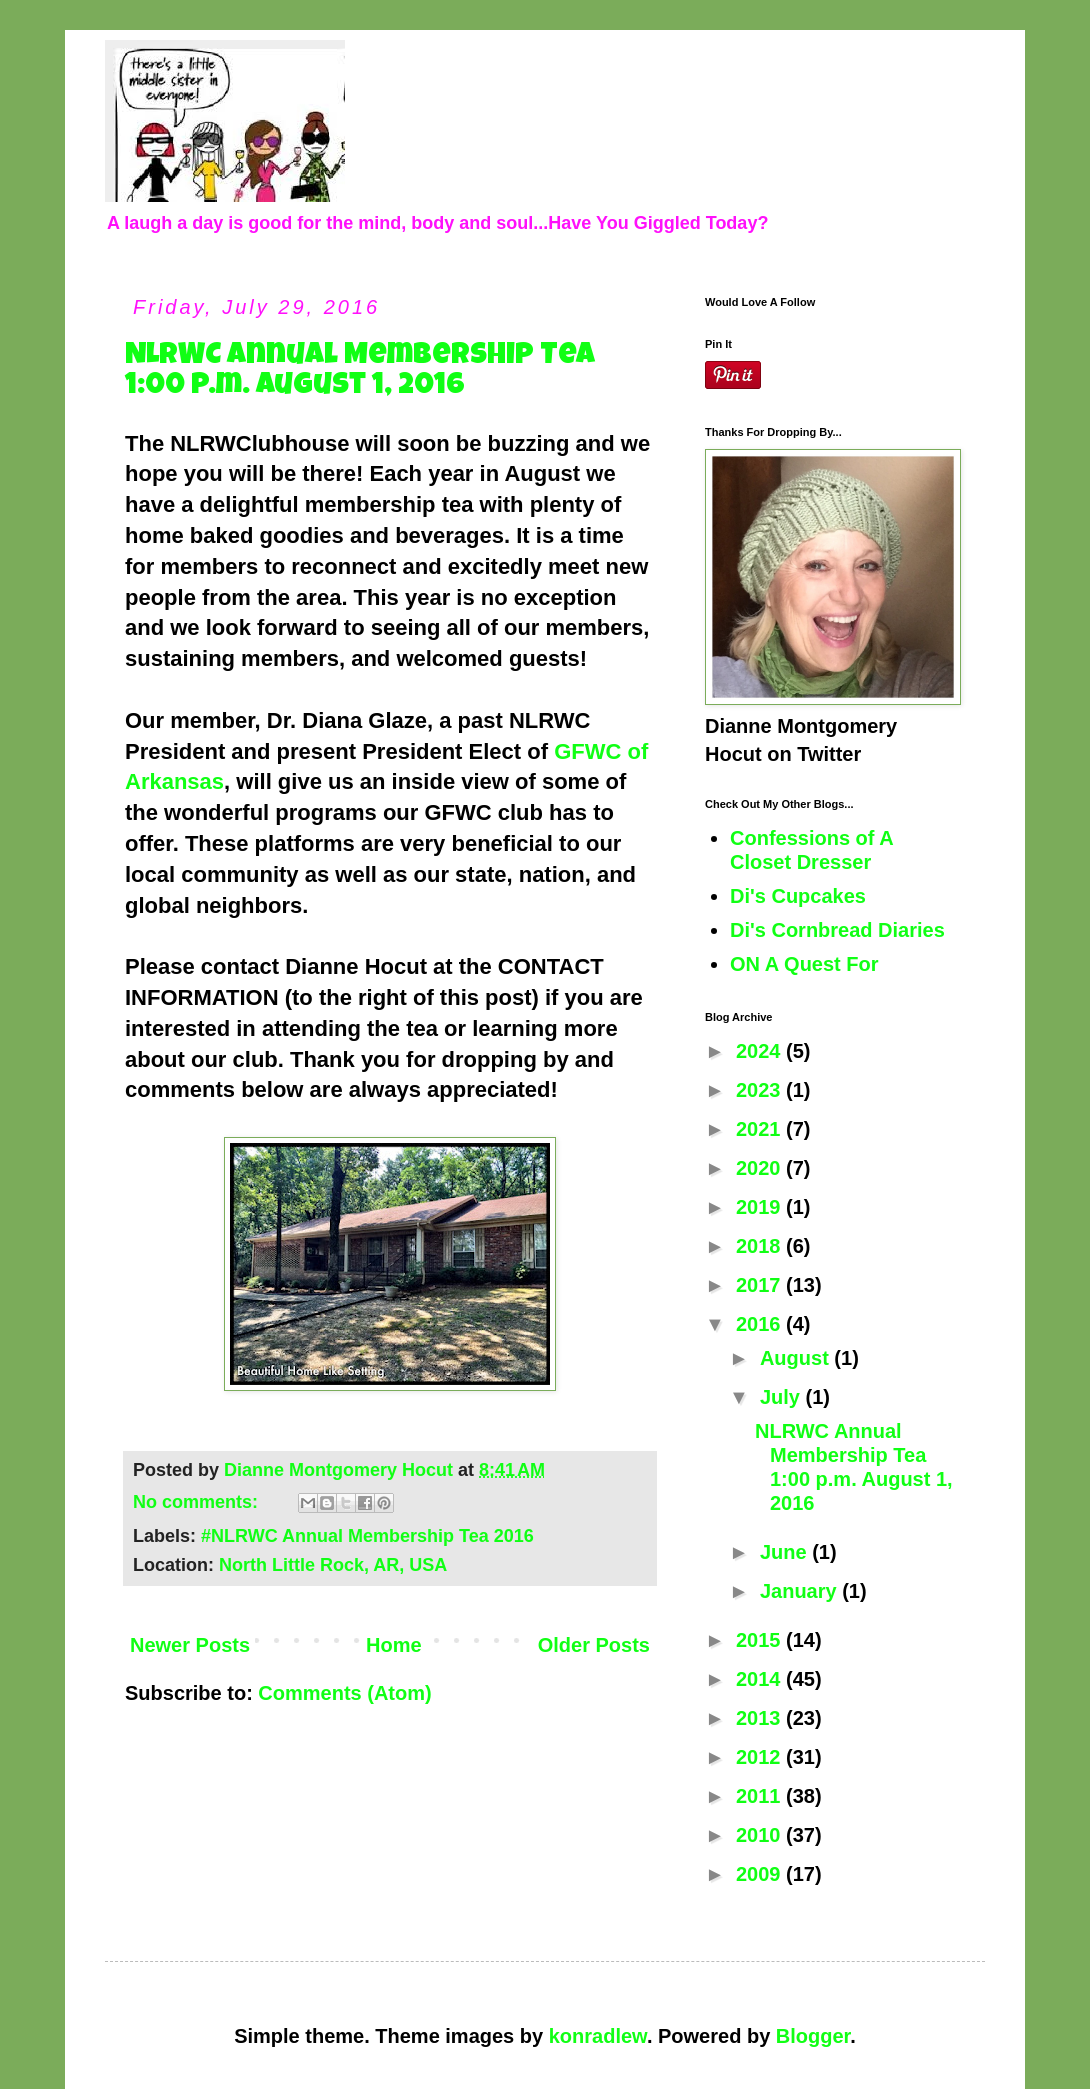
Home (394, 1645)
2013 (761, 1718)
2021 (761, 1129)
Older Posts (594, 1645)
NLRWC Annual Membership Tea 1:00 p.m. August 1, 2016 (360, 372)
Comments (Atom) (344, 1693)
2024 (761, 1051)
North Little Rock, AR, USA (333, 1565)
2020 (761, 1168)
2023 (761, 1090)
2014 (761, 1679)
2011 (761, 1796)
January (801, 1591)
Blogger (813, 2036)
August (797, 1358)
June (786, 1552)
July (783, 1397)
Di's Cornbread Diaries (837, 930)
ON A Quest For (804, 964)
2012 (761, 1757)
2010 (761, 1835)
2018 (761, 1246)
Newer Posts (190, 1645)
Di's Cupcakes (798, 896)
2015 (761, 1640)
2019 (761, 1207)
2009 (761, 1874)
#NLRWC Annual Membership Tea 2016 (367, 1536)
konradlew (598, 2036)
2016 (761, 1324)
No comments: (198, 1502)
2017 (761, 1285)
